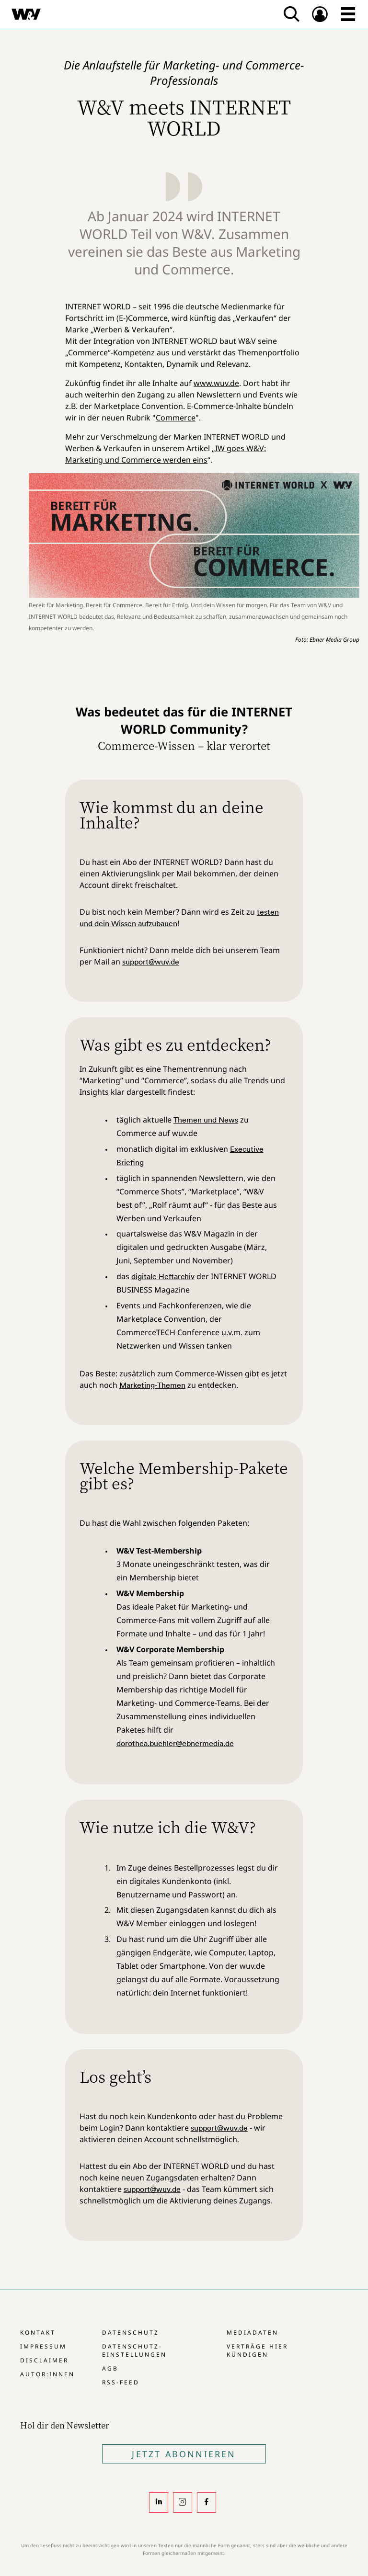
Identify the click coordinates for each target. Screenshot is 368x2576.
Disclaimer (44, 2360)
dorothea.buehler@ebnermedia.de (175, 1743)
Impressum (43, 2346)
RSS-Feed (120, 2382)
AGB (110, 2368)
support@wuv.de (150, 961)
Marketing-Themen (152, 1385)
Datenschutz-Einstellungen (134, 2350)
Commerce (176, 417)
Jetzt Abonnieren (184, 2454)
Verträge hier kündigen (257, 2350)
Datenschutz (130, 2332)
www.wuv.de (216, 383)
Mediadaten (252, 2332)
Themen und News (205, 1119)
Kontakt (38, 2332)
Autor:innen (47, 2374)
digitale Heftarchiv (163, 1276)
